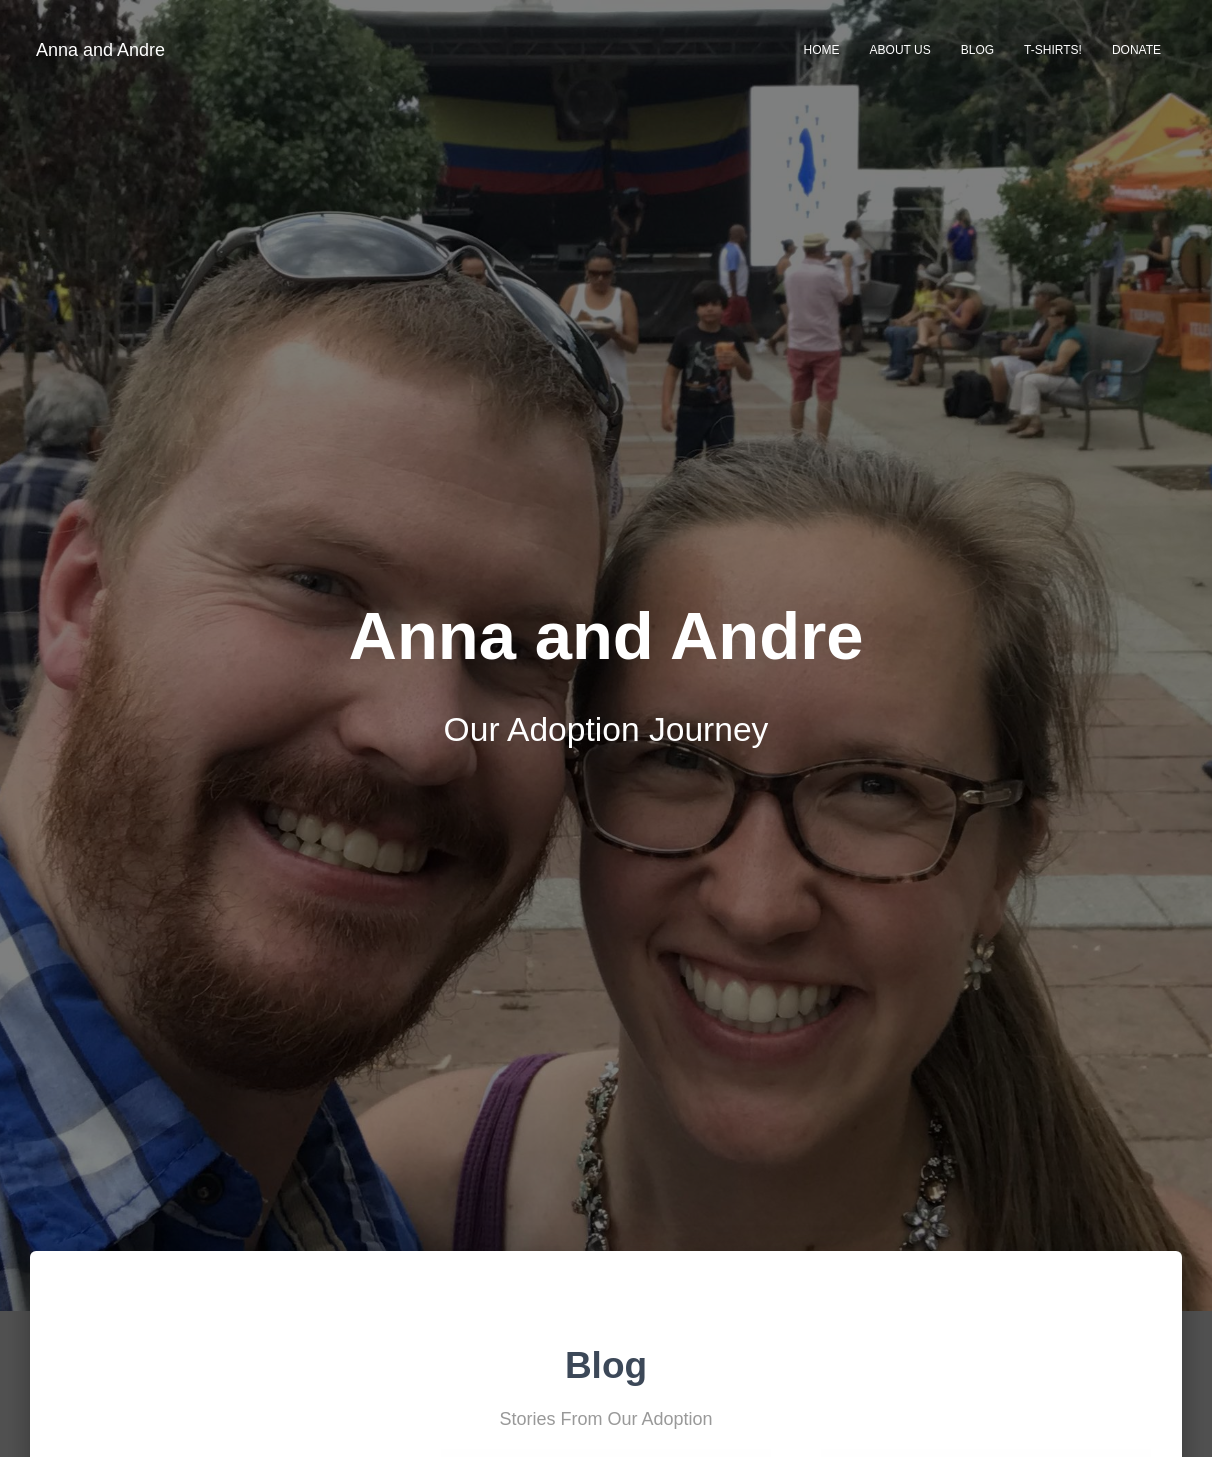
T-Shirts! (1053, 50)
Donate (1136, 50)
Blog (977, 50)
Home (822, 50)
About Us (900, 50)
